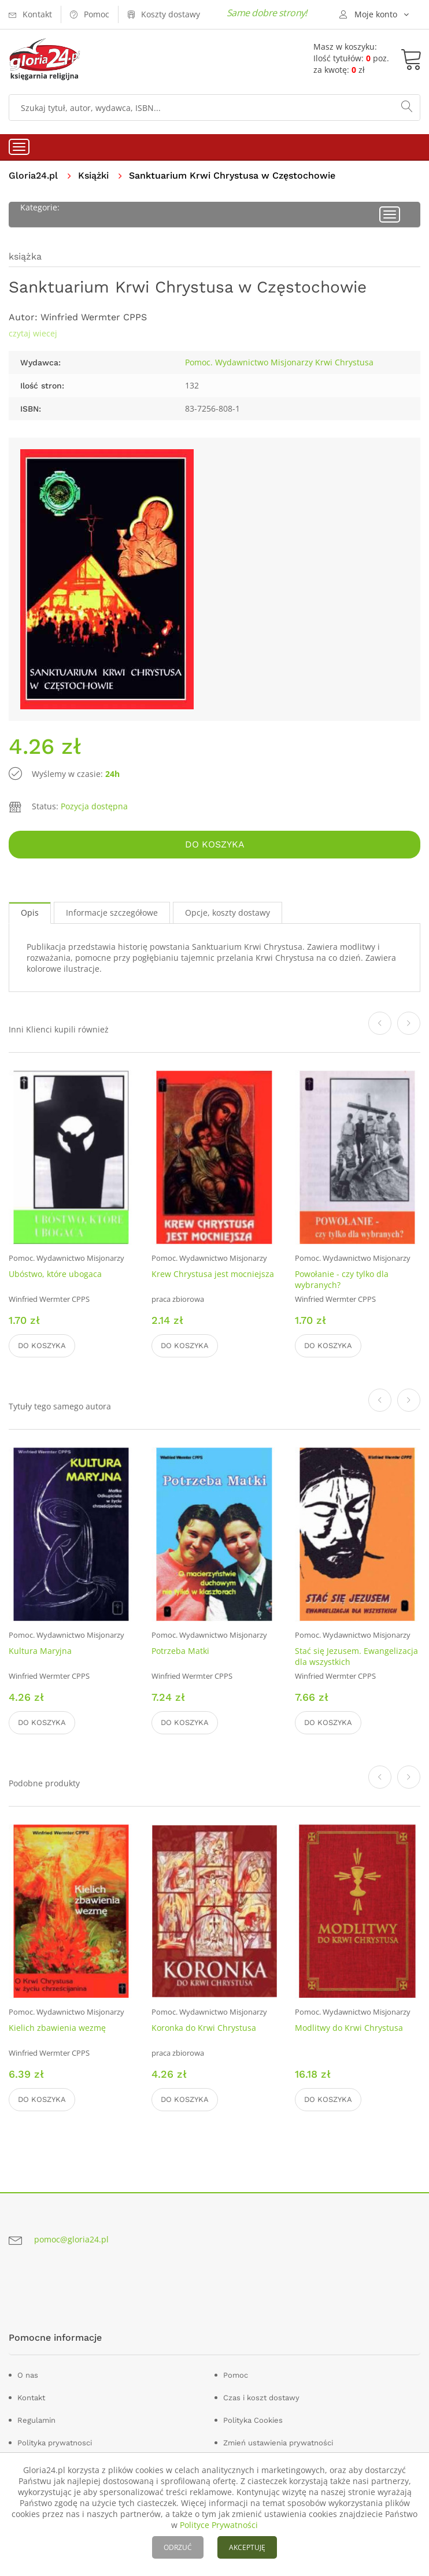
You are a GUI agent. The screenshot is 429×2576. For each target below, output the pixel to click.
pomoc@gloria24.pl (71, 2239)
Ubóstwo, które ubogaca (55, 1273)
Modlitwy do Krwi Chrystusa (349, 2027)
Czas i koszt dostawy (261, 2397)
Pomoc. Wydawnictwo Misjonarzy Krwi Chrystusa (279, 362)
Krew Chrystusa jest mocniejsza (212, 1273)
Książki (93, 175)
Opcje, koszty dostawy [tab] (227, 912)
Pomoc (235, 2375)
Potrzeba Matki (180, 1650)
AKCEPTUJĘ (247, 2547)
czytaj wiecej (33, 333)
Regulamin (36, 2420)
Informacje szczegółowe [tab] (112, 912)
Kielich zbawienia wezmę (57, 2027)
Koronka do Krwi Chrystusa (203, 2027)
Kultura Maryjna (40, 1650)
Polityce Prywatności (219, 2524)
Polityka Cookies (253, 2420)
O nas (27, 2375)
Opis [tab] (30, 912)
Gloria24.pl (33, 175)
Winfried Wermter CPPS (93, 317)
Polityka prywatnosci (54, 2442)
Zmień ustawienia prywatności (278, 2442)
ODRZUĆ (178, 2547)
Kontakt (31, 2397)
